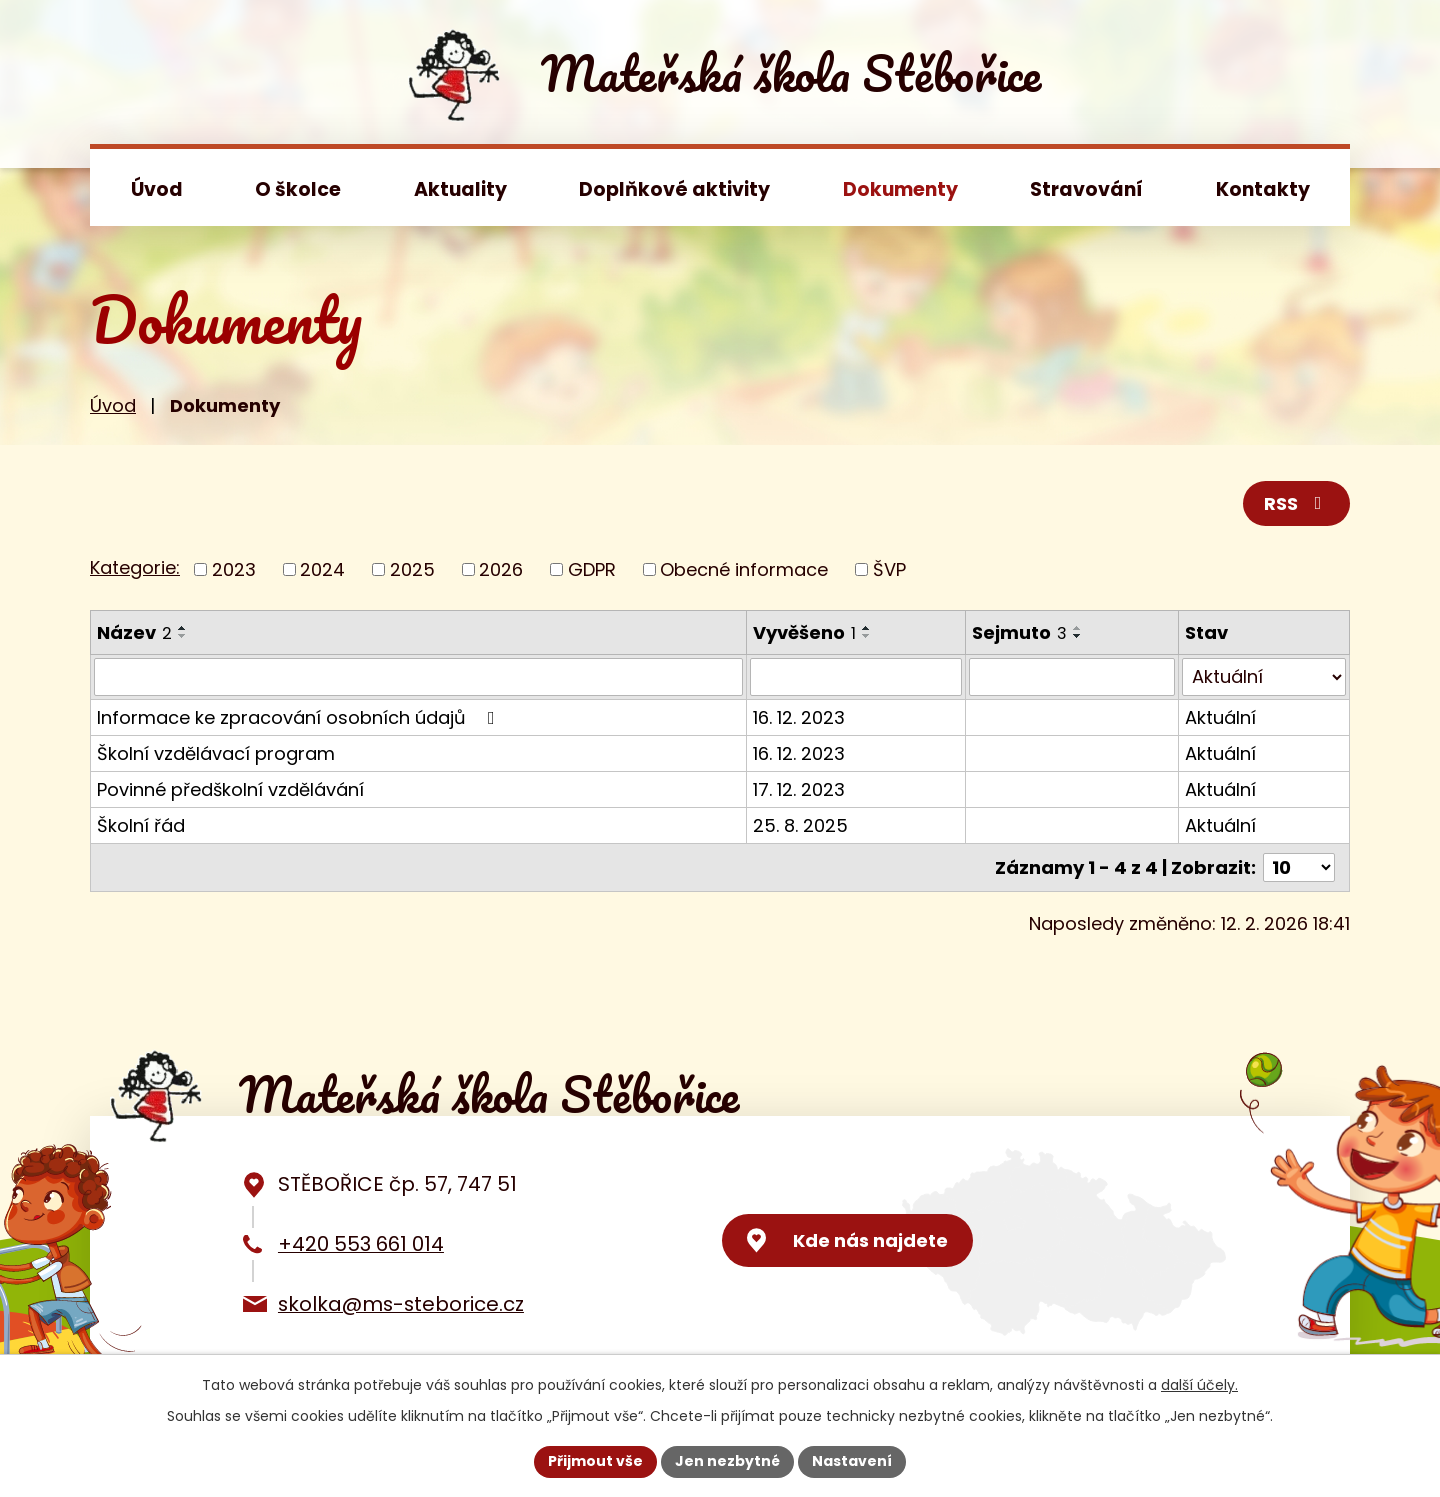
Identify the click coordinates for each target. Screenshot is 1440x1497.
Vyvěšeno (804, 632)
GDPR (592, 569)
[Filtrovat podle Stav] (1264, 677)
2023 (234, 569)
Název (134, 632)
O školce (298, 189)
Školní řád (141, 825)
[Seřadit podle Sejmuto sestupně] (1078, 636)
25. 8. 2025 (800, 825)
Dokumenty (900, 189)
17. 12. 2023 (799, 789)
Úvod (157, 189)
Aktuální (1220, 717)
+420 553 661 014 (361, 1244)
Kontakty (1263, 189)
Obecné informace (744, 569)
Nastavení (852, 1461)
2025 (412, 569)
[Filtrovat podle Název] (418, 677)
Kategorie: (135, 567)
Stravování (1086, 189)
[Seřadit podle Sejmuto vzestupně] (1078, 628)
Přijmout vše (595, 1461)
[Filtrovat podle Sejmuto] (1072, 677)
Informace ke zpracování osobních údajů (300, 717)
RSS (1297, 503)
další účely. (1199, 1385)
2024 (322, 569)
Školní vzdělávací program (216, 753)
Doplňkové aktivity (674, 189)
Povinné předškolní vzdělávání (230, 789)
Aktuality (460, 189)
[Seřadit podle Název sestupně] (183, 636)
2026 (501, 569)
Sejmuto (1019, 632)
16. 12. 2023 (799, 717)
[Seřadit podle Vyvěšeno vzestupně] (867, 628)
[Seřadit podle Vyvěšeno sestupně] (867, 636)
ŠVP (889, 569)
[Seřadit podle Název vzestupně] (183, 628)
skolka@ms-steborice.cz (401, 1304)
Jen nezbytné (727, 1461)
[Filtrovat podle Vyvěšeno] (856, 677)
